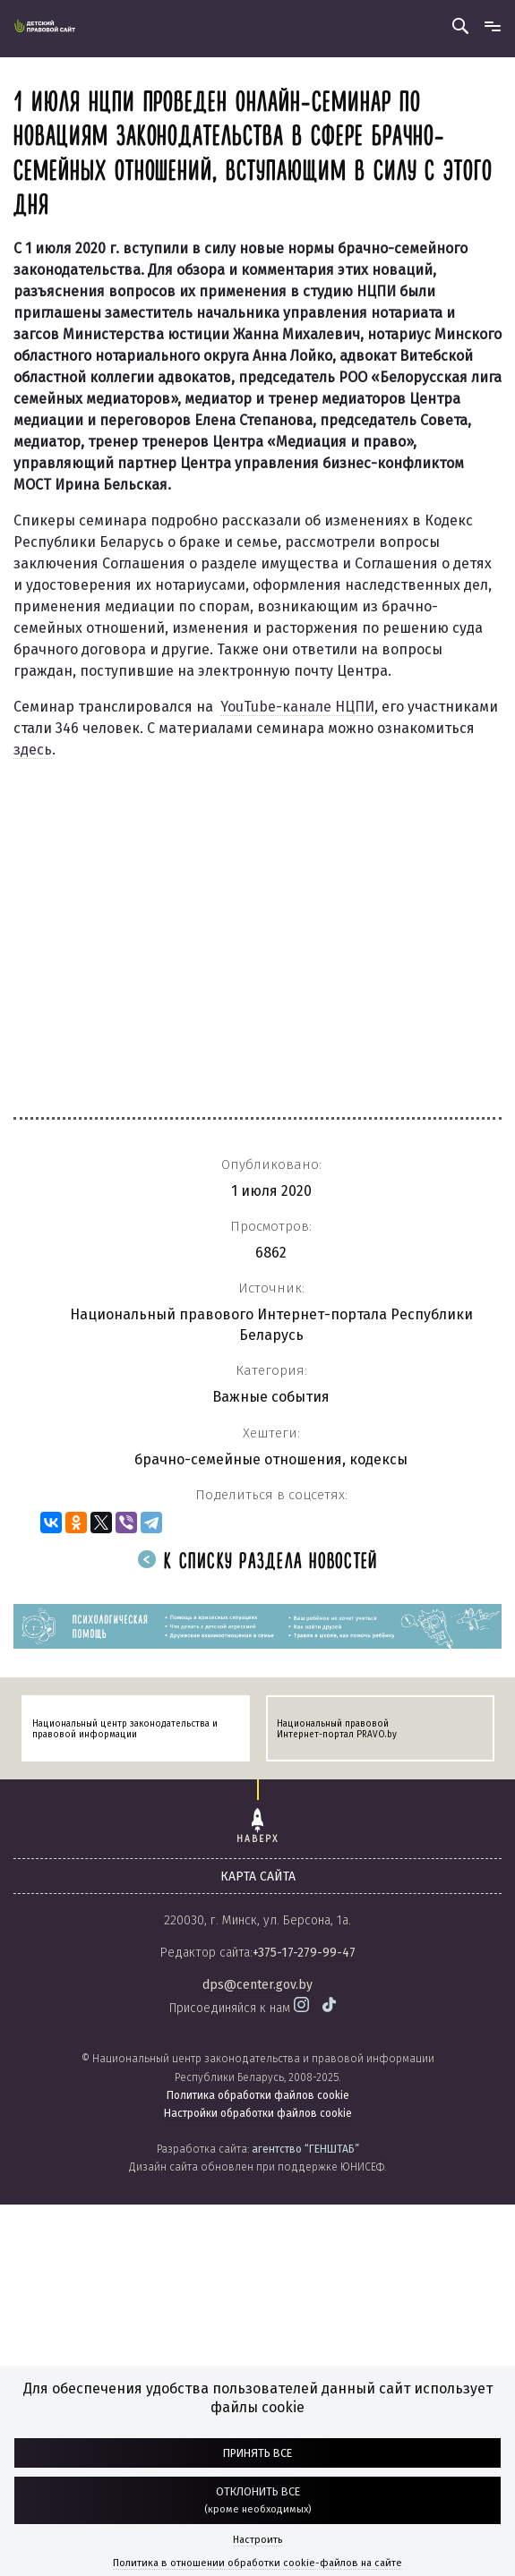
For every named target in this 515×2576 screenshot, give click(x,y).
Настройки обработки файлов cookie (258, 2113)
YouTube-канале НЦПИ (297, 706)
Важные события (271, 1396)
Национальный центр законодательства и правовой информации (125, 1729)
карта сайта (258, 1876)
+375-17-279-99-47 (304, 1952)
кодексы (378, 1459)
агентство (305, 2149)
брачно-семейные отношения (238, 1459)
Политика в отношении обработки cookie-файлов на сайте (257, 2563)
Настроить (257, 2540)
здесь (32, 749)
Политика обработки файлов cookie (258, 2095)
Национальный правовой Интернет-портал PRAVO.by (337, 1729)
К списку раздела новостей (258, 1562)
